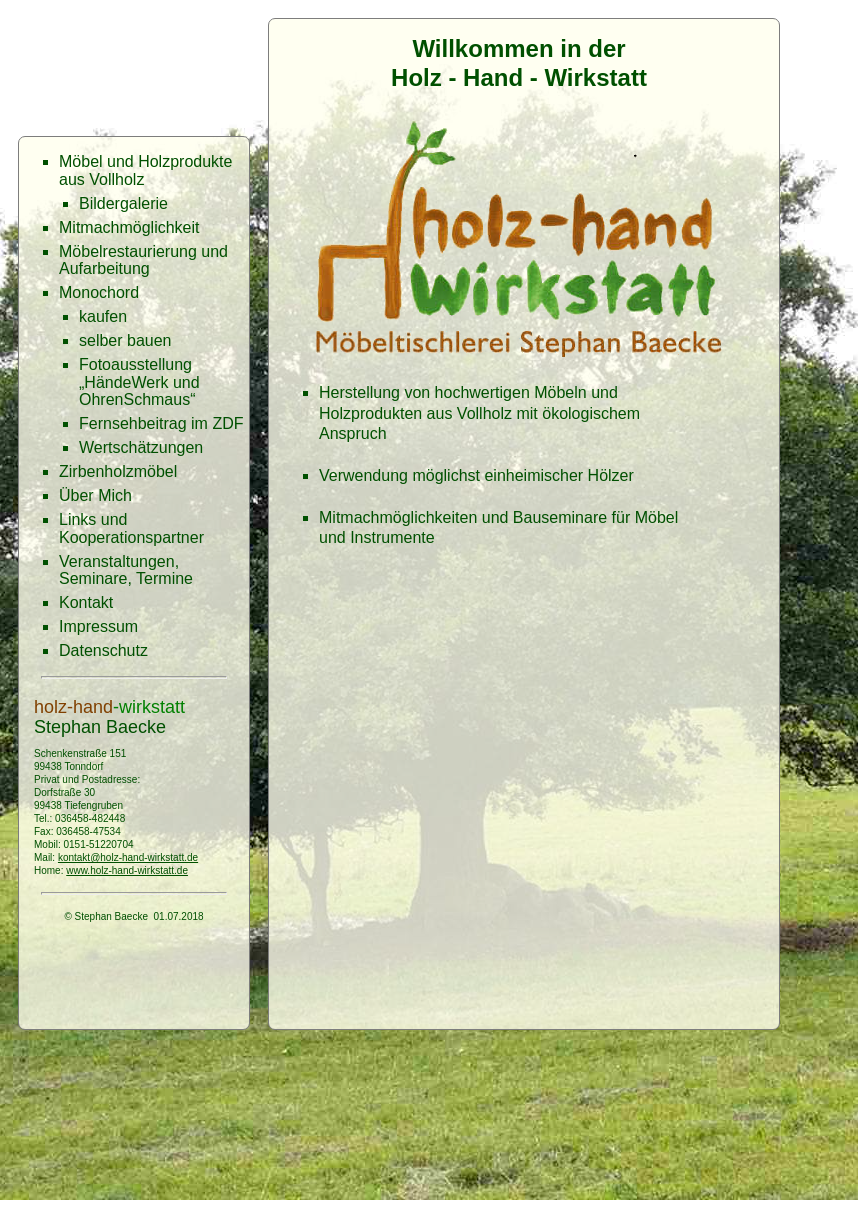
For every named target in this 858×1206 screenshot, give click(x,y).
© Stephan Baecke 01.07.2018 (133, 916)
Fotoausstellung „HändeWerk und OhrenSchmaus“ (139, 382)
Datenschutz (103, 650)
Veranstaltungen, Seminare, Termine (126, 570)
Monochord (99, 292)
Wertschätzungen (141, 447)
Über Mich (95, 495)
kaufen (103, 316)
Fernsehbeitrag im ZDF (161, 423)
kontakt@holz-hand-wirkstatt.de (128, 857)
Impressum (98, 626)
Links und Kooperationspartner (131, 528)
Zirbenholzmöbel (118, 471)
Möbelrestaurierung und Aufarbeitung (143, 260)
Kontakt (86, 602)
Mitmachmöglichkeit (129, 227)
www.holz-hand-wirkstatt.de (127, 870)
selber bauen (125, 340)
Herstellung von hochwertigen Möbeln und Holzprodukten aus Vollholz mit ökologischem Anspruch (479, 413)
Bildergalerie (123, 203)
